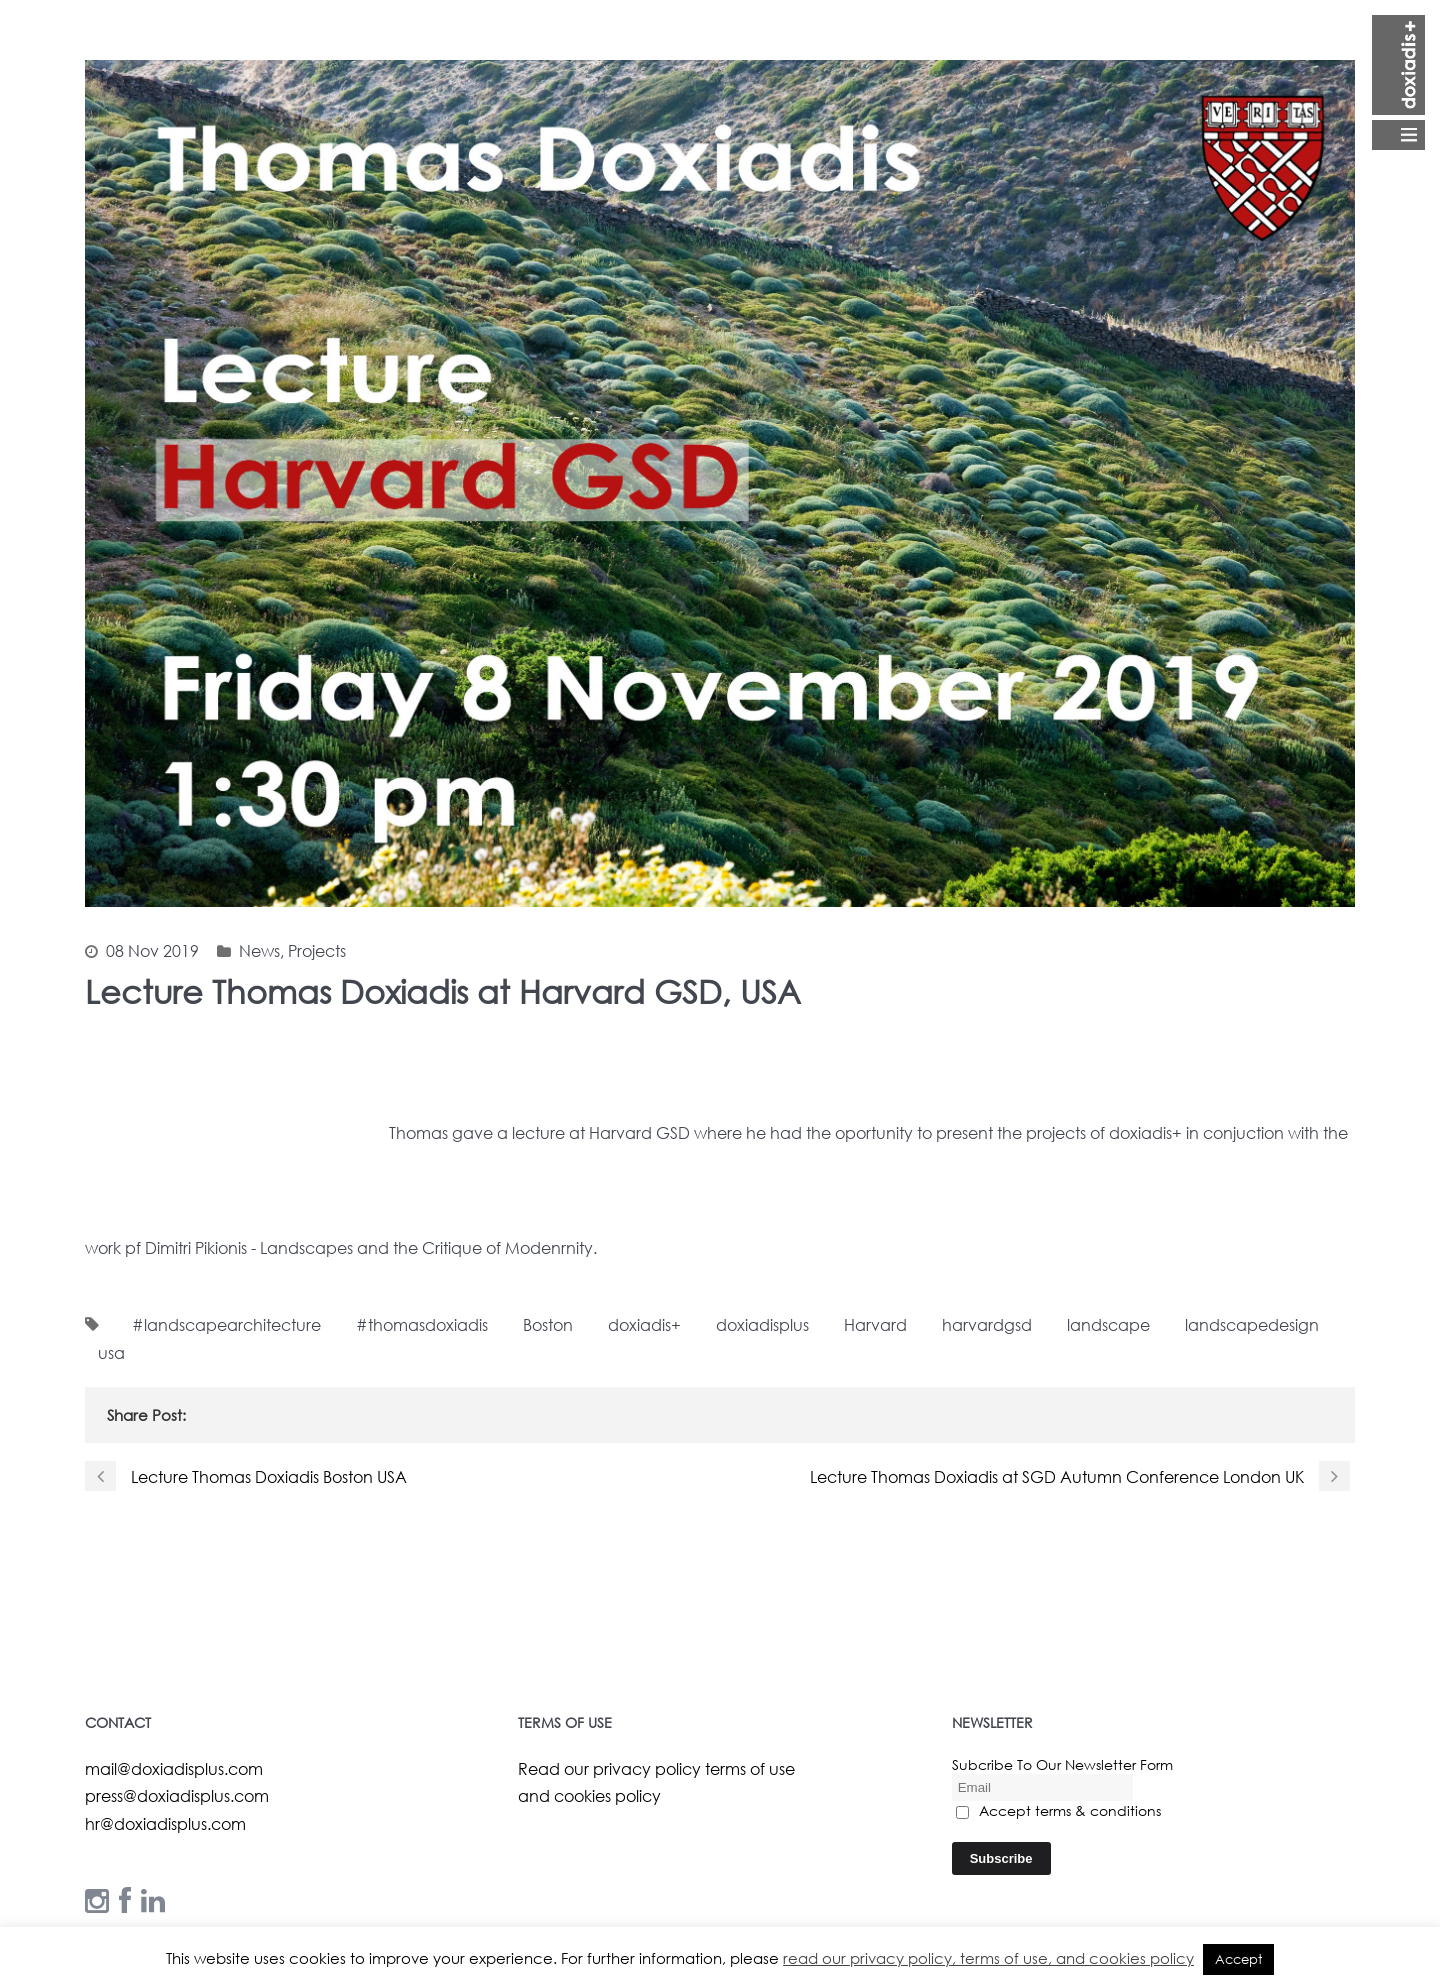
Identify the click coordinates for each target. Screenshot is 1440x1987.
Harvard (875, 1324)
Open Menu (1398, 82)
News (259, 950)
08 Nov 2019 (152, 950)
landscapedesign (1252, 1324)
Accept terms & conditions (1058, 1810)
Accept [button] (1238, 1959)
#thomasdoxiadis (422, 1324)
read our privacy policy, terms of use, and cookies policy (988, 1958)
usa (111, 1352)
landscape (1108, 1324)
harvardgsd (987, 1324)
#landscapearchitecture (226, 1324)
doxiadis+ (644, 1324)
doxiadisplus (762, 1324)
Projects (317, 950)
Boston (548, 1324)
